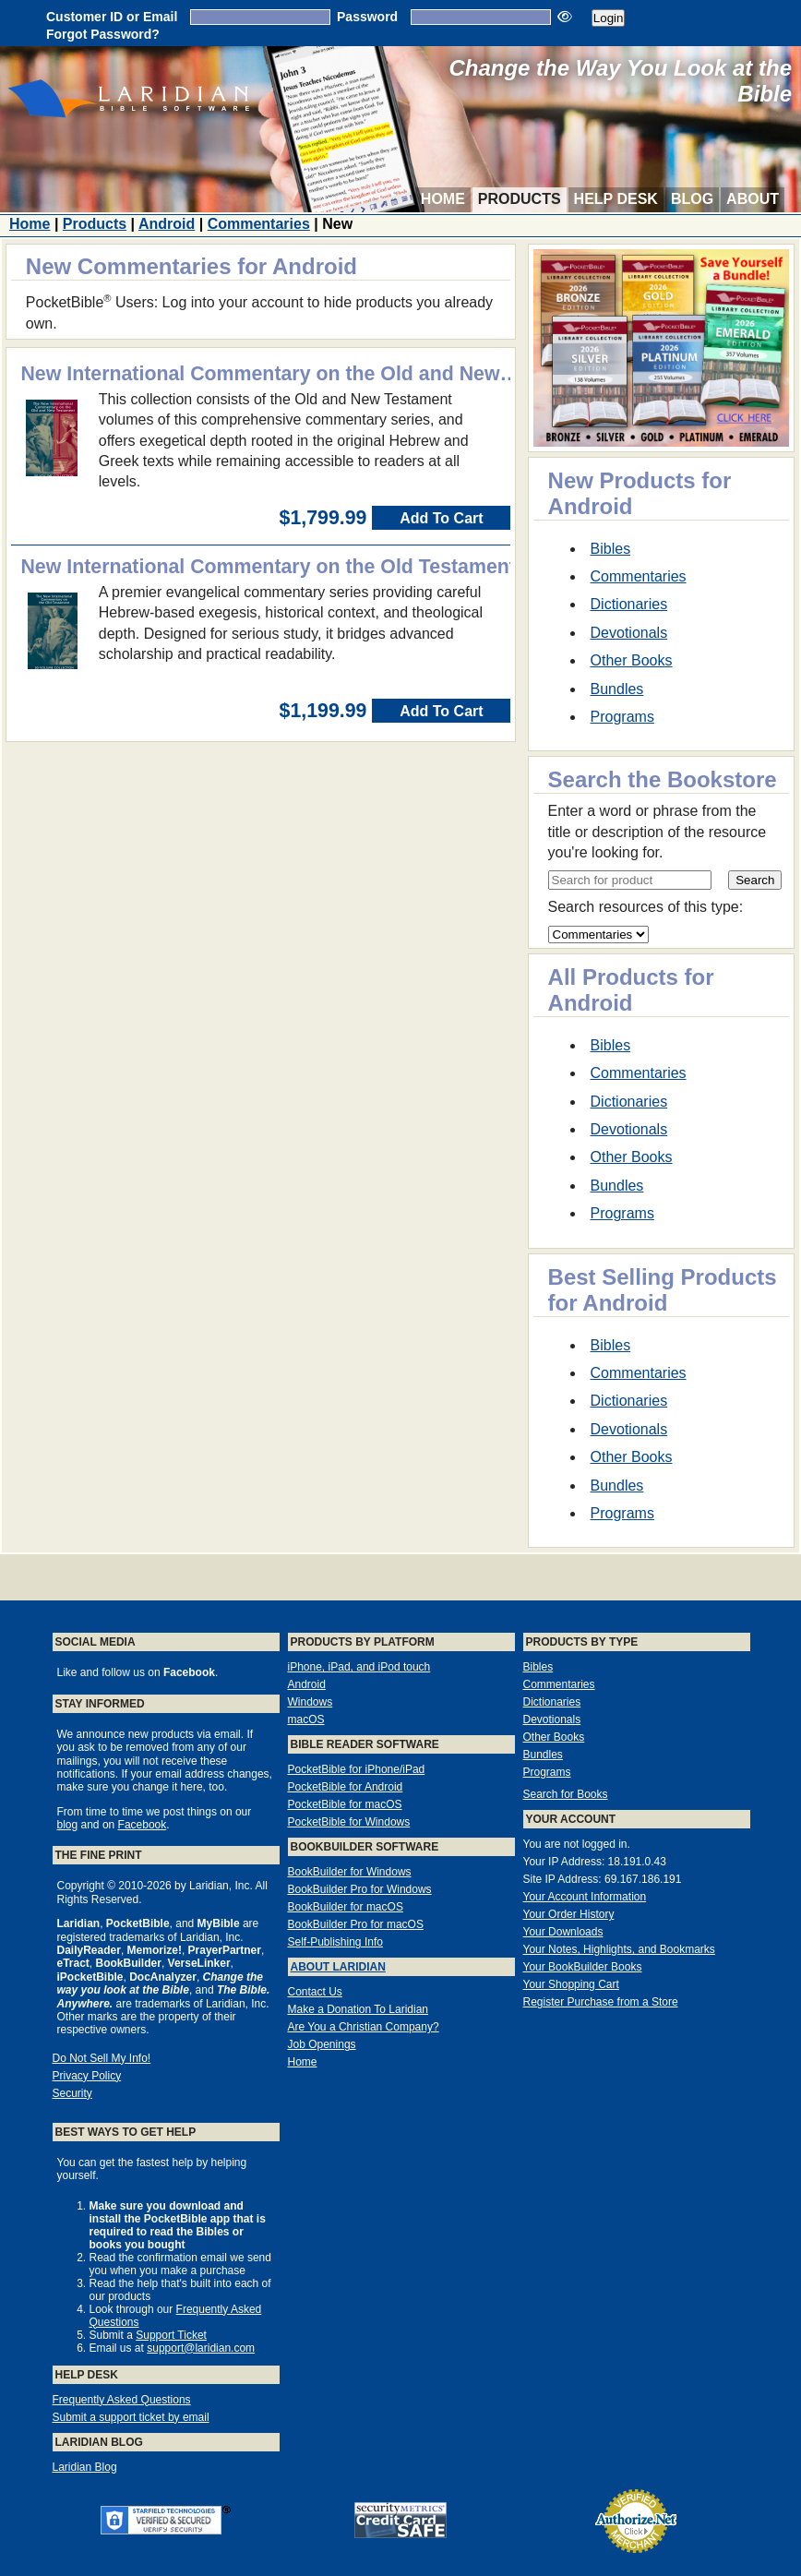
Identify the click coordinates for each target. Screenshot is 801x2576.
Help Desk (616, 199)
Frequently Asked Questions (122, 2399)
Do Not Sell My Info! (102, 2058)
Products (519, 199)
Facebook (142, 1824)
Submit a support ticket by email (131, 2417)
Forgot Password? (103, 34)
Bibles (611, 549)
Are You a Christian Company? (363, 2026)
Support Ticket (171, 2335)
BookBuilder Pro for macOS (356, 1924)
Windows (310, 1701)
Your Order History (569, 1914)
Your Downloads (563, 1931)
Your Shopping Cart (571, 1984)
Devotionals (629, 633)
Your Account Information (585, 1896)
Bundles (617, 689)
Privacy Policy (87, 2075)
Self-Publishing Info (335, 1941)
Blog (692, 199)
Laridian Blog (85, 2467)
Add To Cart (441, 518)
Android (166, 224)
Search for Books (565, 1794)
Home (443, 199)
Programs (622, 717)
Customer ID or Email (111, 16)
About (752, 199)
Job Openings (322, 2044)
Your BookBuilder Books (582, 1966)
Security (72, 2093)
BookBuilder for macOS (345, 1906)
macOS (306, 1719)
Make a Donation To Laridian (358, 2009)
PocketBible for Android (345, 1786)
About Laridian (338, 1966)
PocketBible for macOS (345, 1804)
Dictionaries (629, 604)
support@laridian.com (201, 2348)
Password (367, 16)
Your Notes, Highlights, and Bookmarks (619, 1949)
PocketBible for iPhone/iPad (356, 1769)
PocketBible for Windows (349, 1821)
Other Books (632, 660)
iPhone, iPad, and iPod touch (359, 1666)
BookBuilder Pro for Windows (360, 1889)
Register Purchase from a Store (600, 2001)
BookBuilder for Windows (350, 1871)
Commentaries (259, 224)
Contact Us (315, 1991)
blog (67, 1824)
